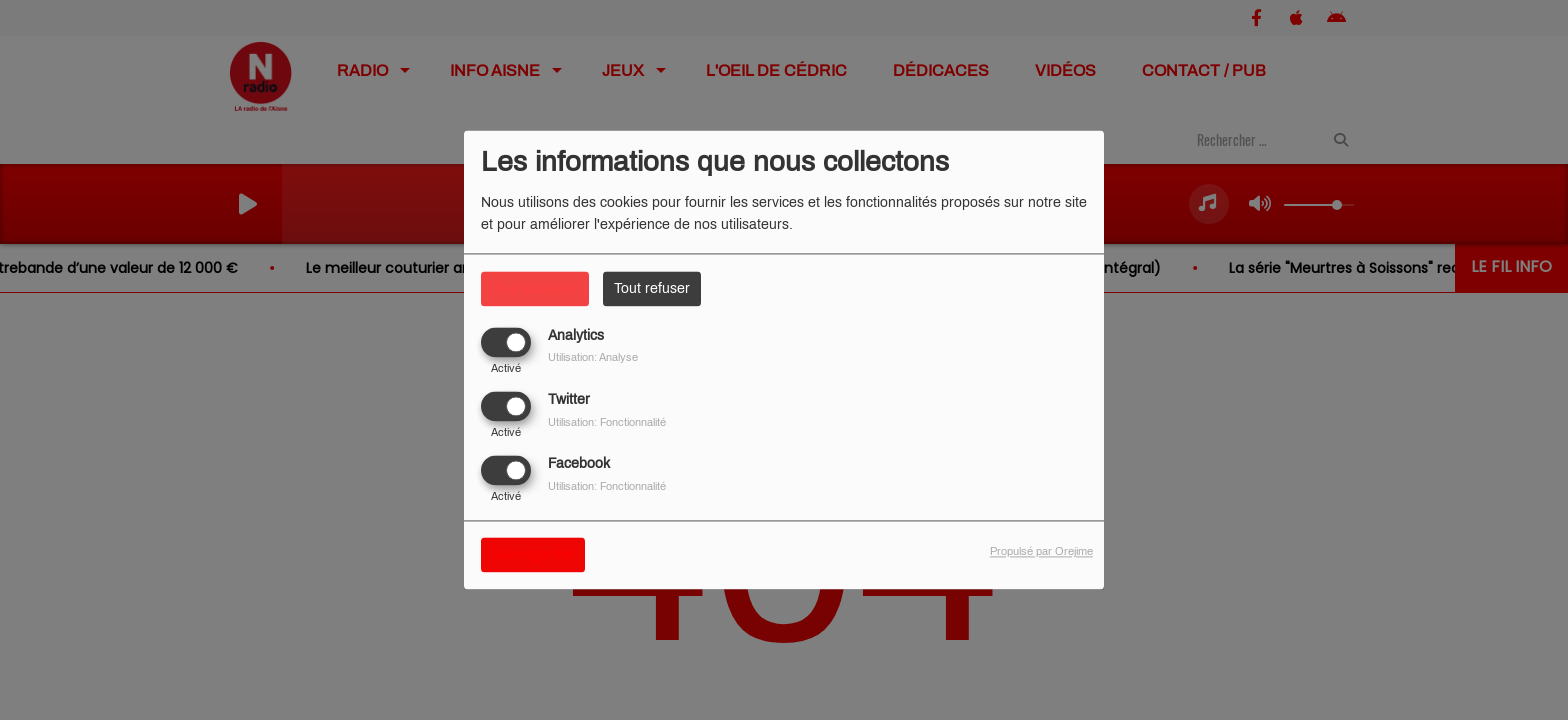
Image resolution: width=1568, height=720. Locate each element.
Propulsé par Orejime (1041, 552)
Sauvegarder (533, 555)
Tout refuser (652, 288)
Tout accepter (535, 288)
